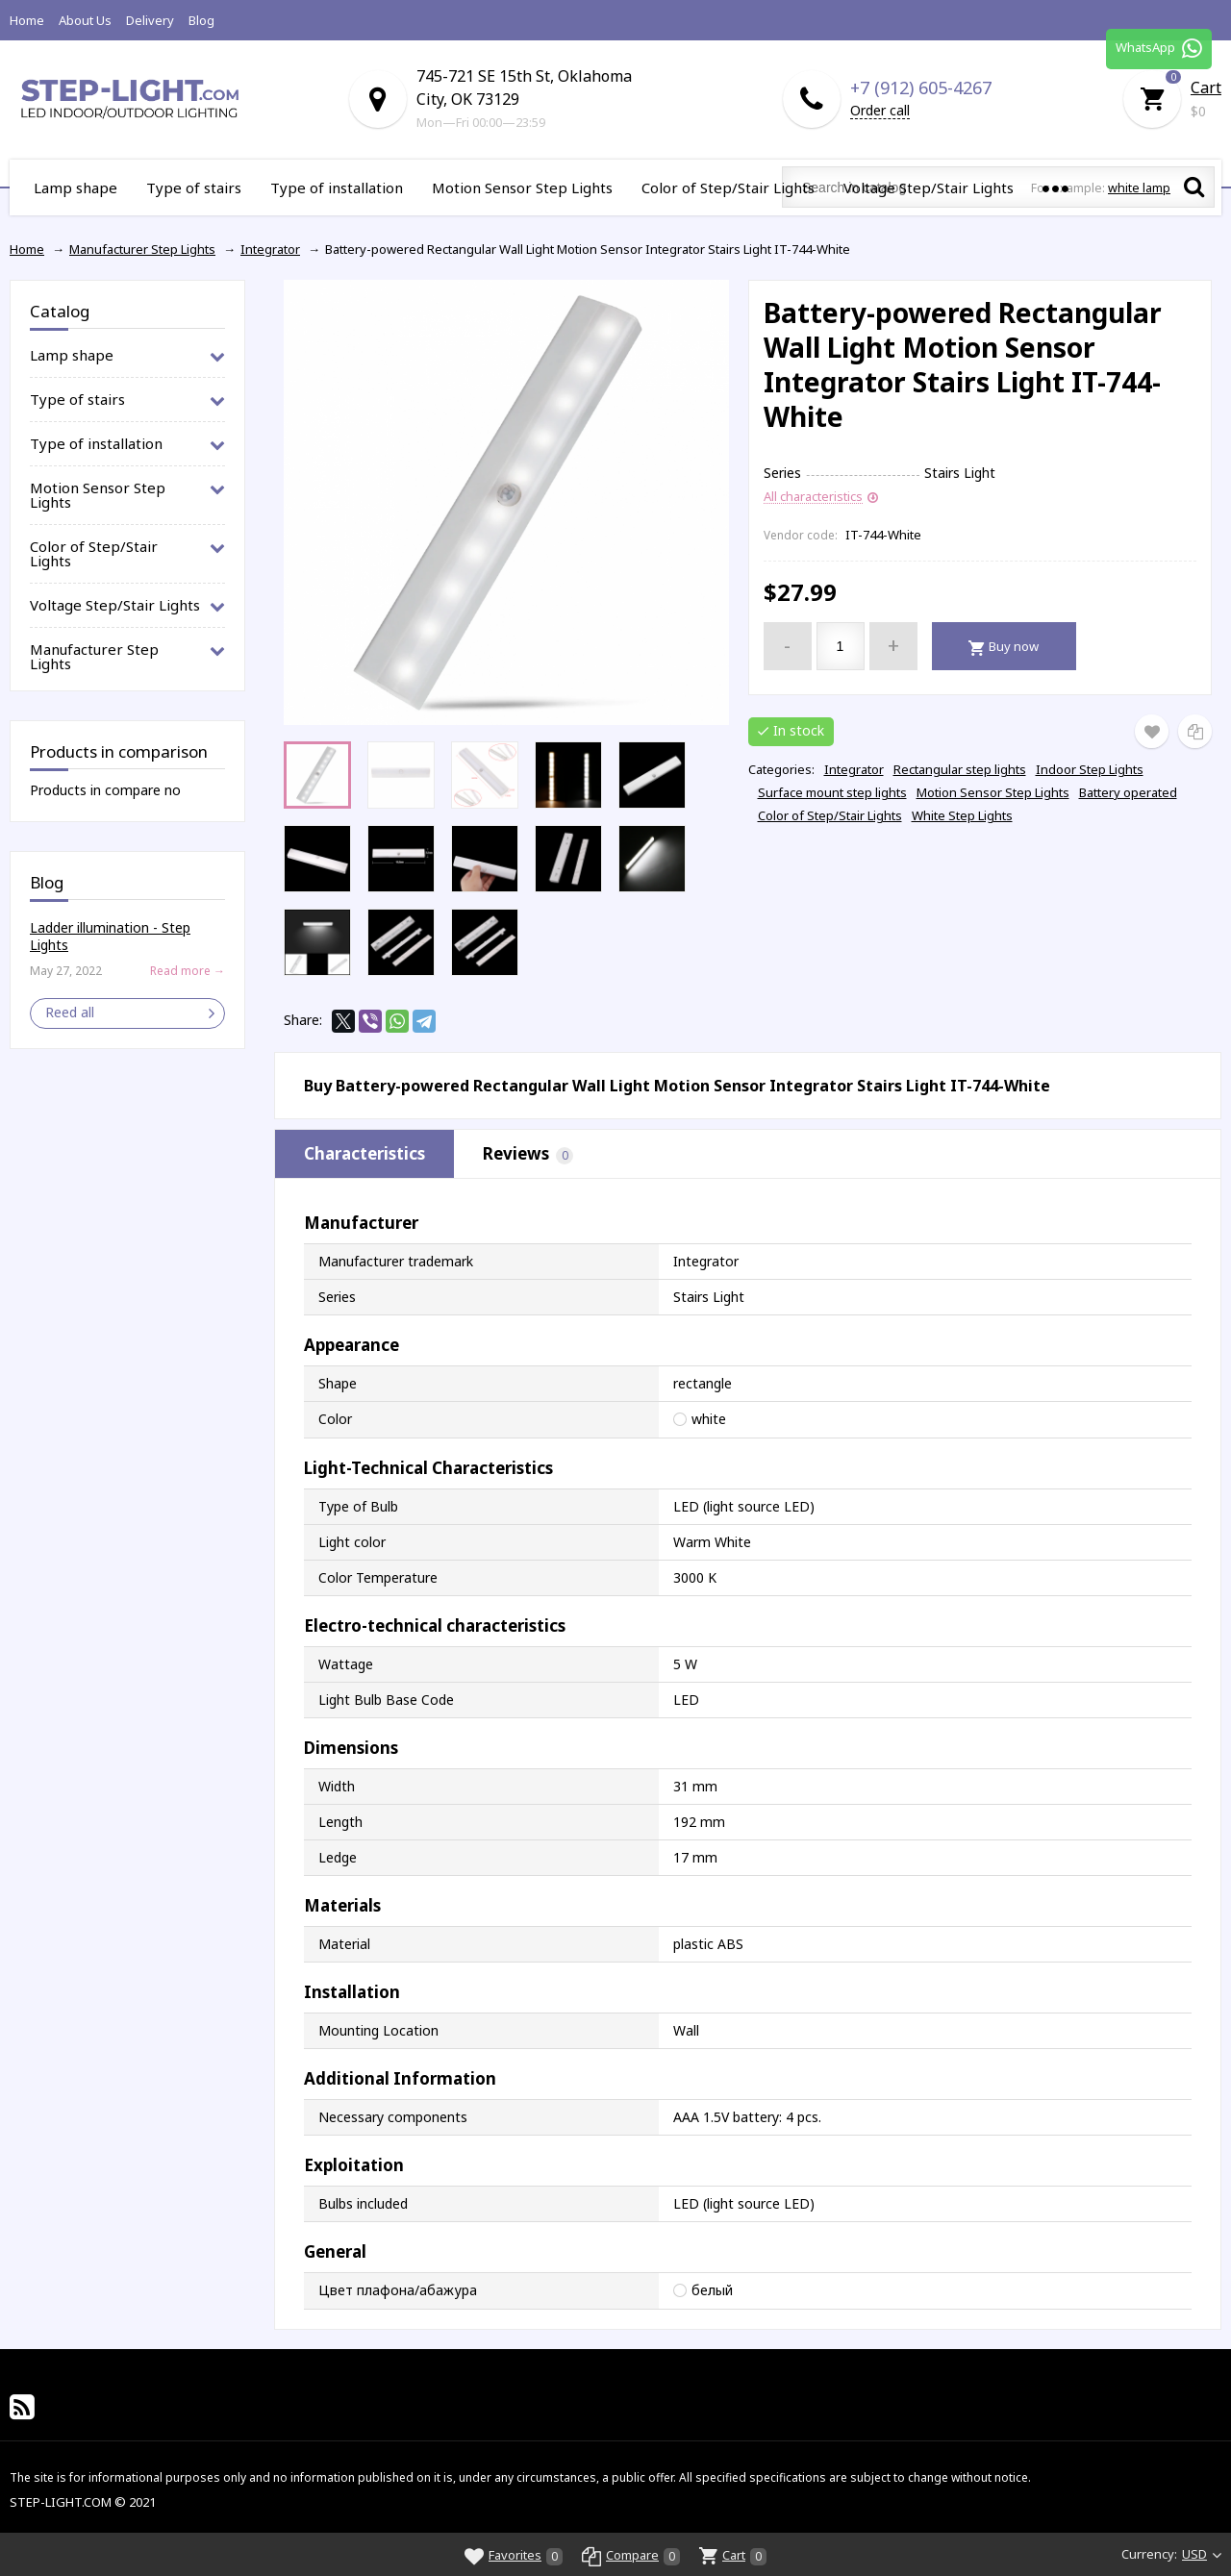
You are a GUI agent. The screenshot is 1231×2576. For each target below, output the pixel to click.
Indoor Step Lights (1089, 769)
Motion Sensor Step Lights (993, 792)
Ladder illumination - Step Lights (110, 936)
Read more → (187, 971)
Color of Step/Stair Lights (830, 815)
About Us (85, 20)
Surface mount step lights (832, 792)
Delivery (150, 20)
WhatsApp (1159, 48)
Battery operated (1128, 792)
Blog (201, 20)
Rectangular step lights (959, 769)
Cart (1206, 87)
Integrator (854, 769)
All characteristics (813, 496)
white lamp (1139, 188)
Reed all (69, 1012)
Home (27, 20)
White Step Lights (962, 815)
